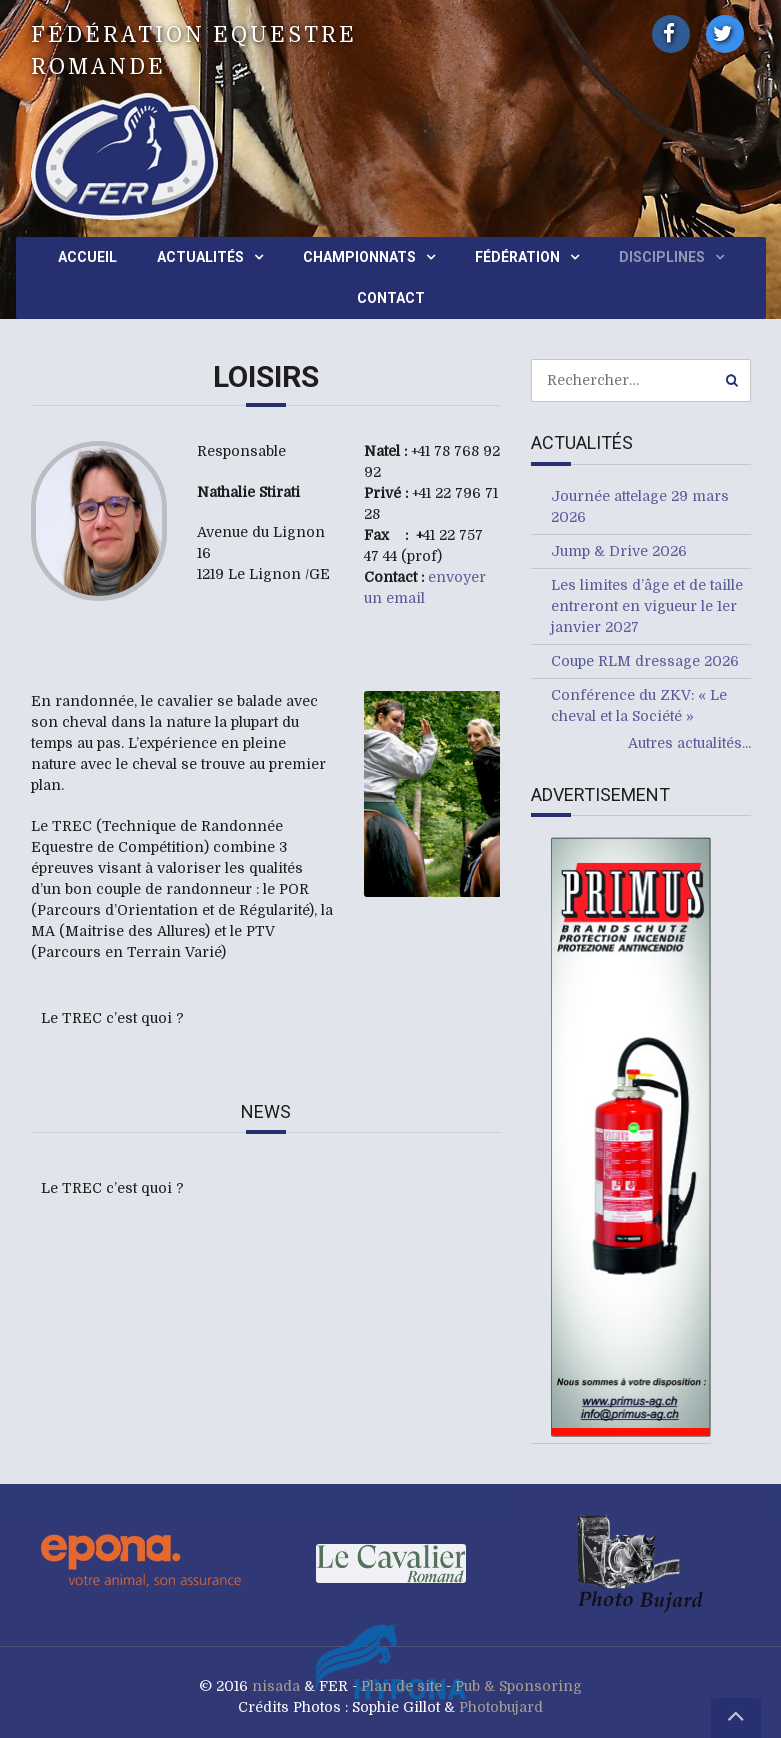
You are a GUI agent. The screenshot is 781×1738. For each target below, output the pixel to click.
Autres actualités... (689, 743)
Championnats (359, 257)
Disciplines (662, 257)
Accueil (87, 257)
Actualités (200, 257)
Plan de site (401, 1686)
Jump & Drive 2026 (619, 551)
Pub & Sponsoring (518, 1686)
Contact (391, 298)
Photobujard (501, 1707)
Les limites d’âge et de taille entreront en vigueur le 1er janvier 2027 (647, 606)
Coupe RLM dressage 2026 (645, 661)
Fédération (517, 257)
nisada (276, 1686)
